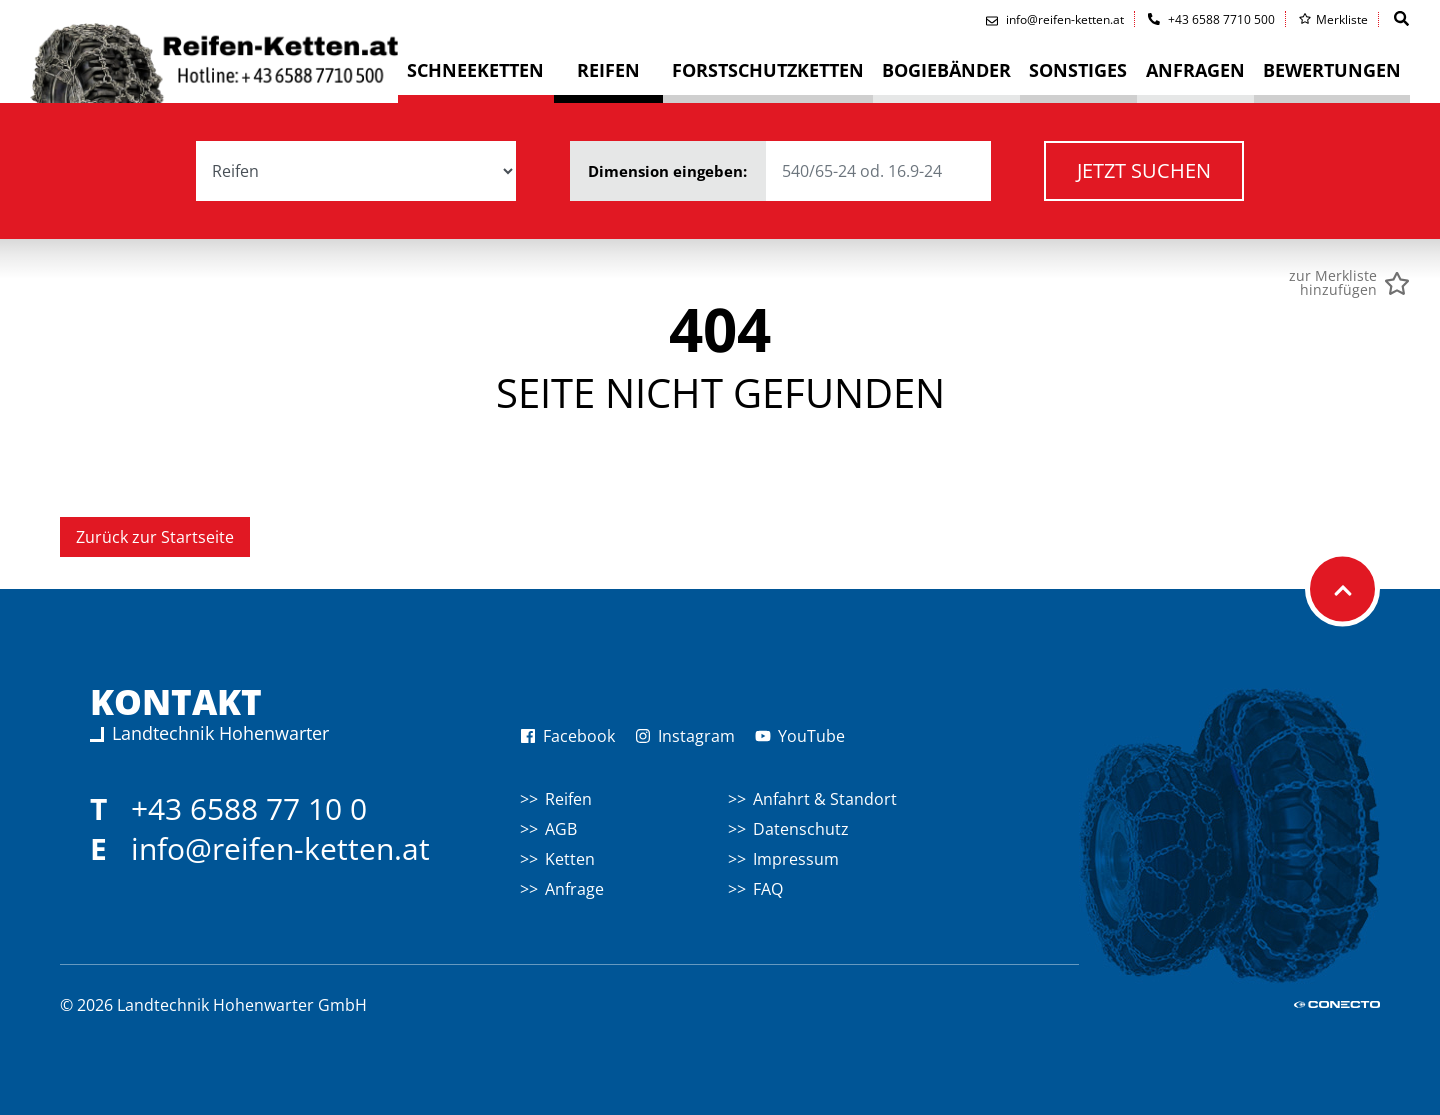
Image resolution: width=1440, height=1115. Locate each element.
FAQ (768, 889)
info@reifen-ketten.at (280, 848)
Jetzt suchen (1144, 170)
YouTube (800, 736)
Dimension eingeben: (789, 171)
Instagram (685, 736)
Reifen (568, 799)
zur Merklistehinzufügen (1333, 283)
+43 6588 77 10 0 (249, 808)
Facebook (567, 736)
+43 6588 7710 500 (1211, 19)
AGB (561, 829)
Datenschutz (801, 829)
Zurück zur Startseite (155, 537)
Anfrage (574, 889)
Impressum (796, 859)
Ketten (570, 859)
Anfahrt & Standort (825, 799)
